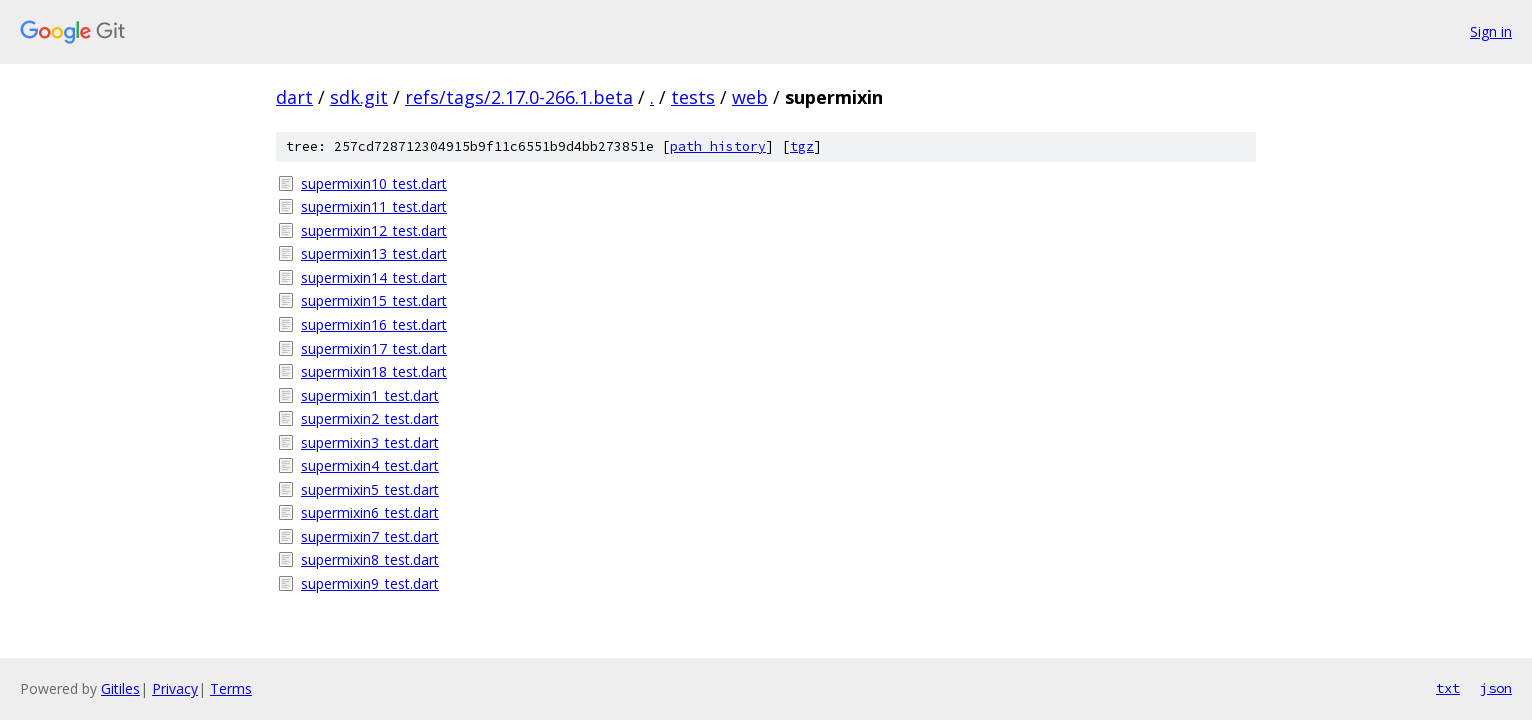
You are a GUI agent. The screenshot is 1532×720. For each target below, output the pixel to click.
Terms (231, 688)
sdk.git (359, 97)
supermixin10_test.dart (374, 183)
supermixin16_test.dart (374, 324)
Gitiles (120, 688)
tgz (802, 146)
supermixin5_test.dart (370, 489)
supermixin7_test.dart (370, 536)
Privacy (175, 688)
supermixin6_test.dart (370, 512)
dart (294, 97)
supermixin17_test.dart (374, 348)
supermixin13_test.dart (374, 253)
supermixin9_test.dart (370, 583)
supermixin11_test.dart (374, 206)
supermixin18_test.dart (374, 371)
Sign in (1491, 31)
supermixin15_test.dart (374, 300)
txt (1448, 688)
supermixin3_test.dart (370, 442)
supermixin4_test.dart (370, 465)
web (750, 97)
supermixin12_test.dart (374, 230)
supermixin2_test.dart (370, 418)
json (1496, 688)
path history (718, 146)
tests (693, 97)
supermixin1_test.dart (370, 395)
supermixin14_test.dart (374, 277)
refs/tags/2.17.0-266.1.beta (519, 97)
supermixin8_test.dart (370, 559)
